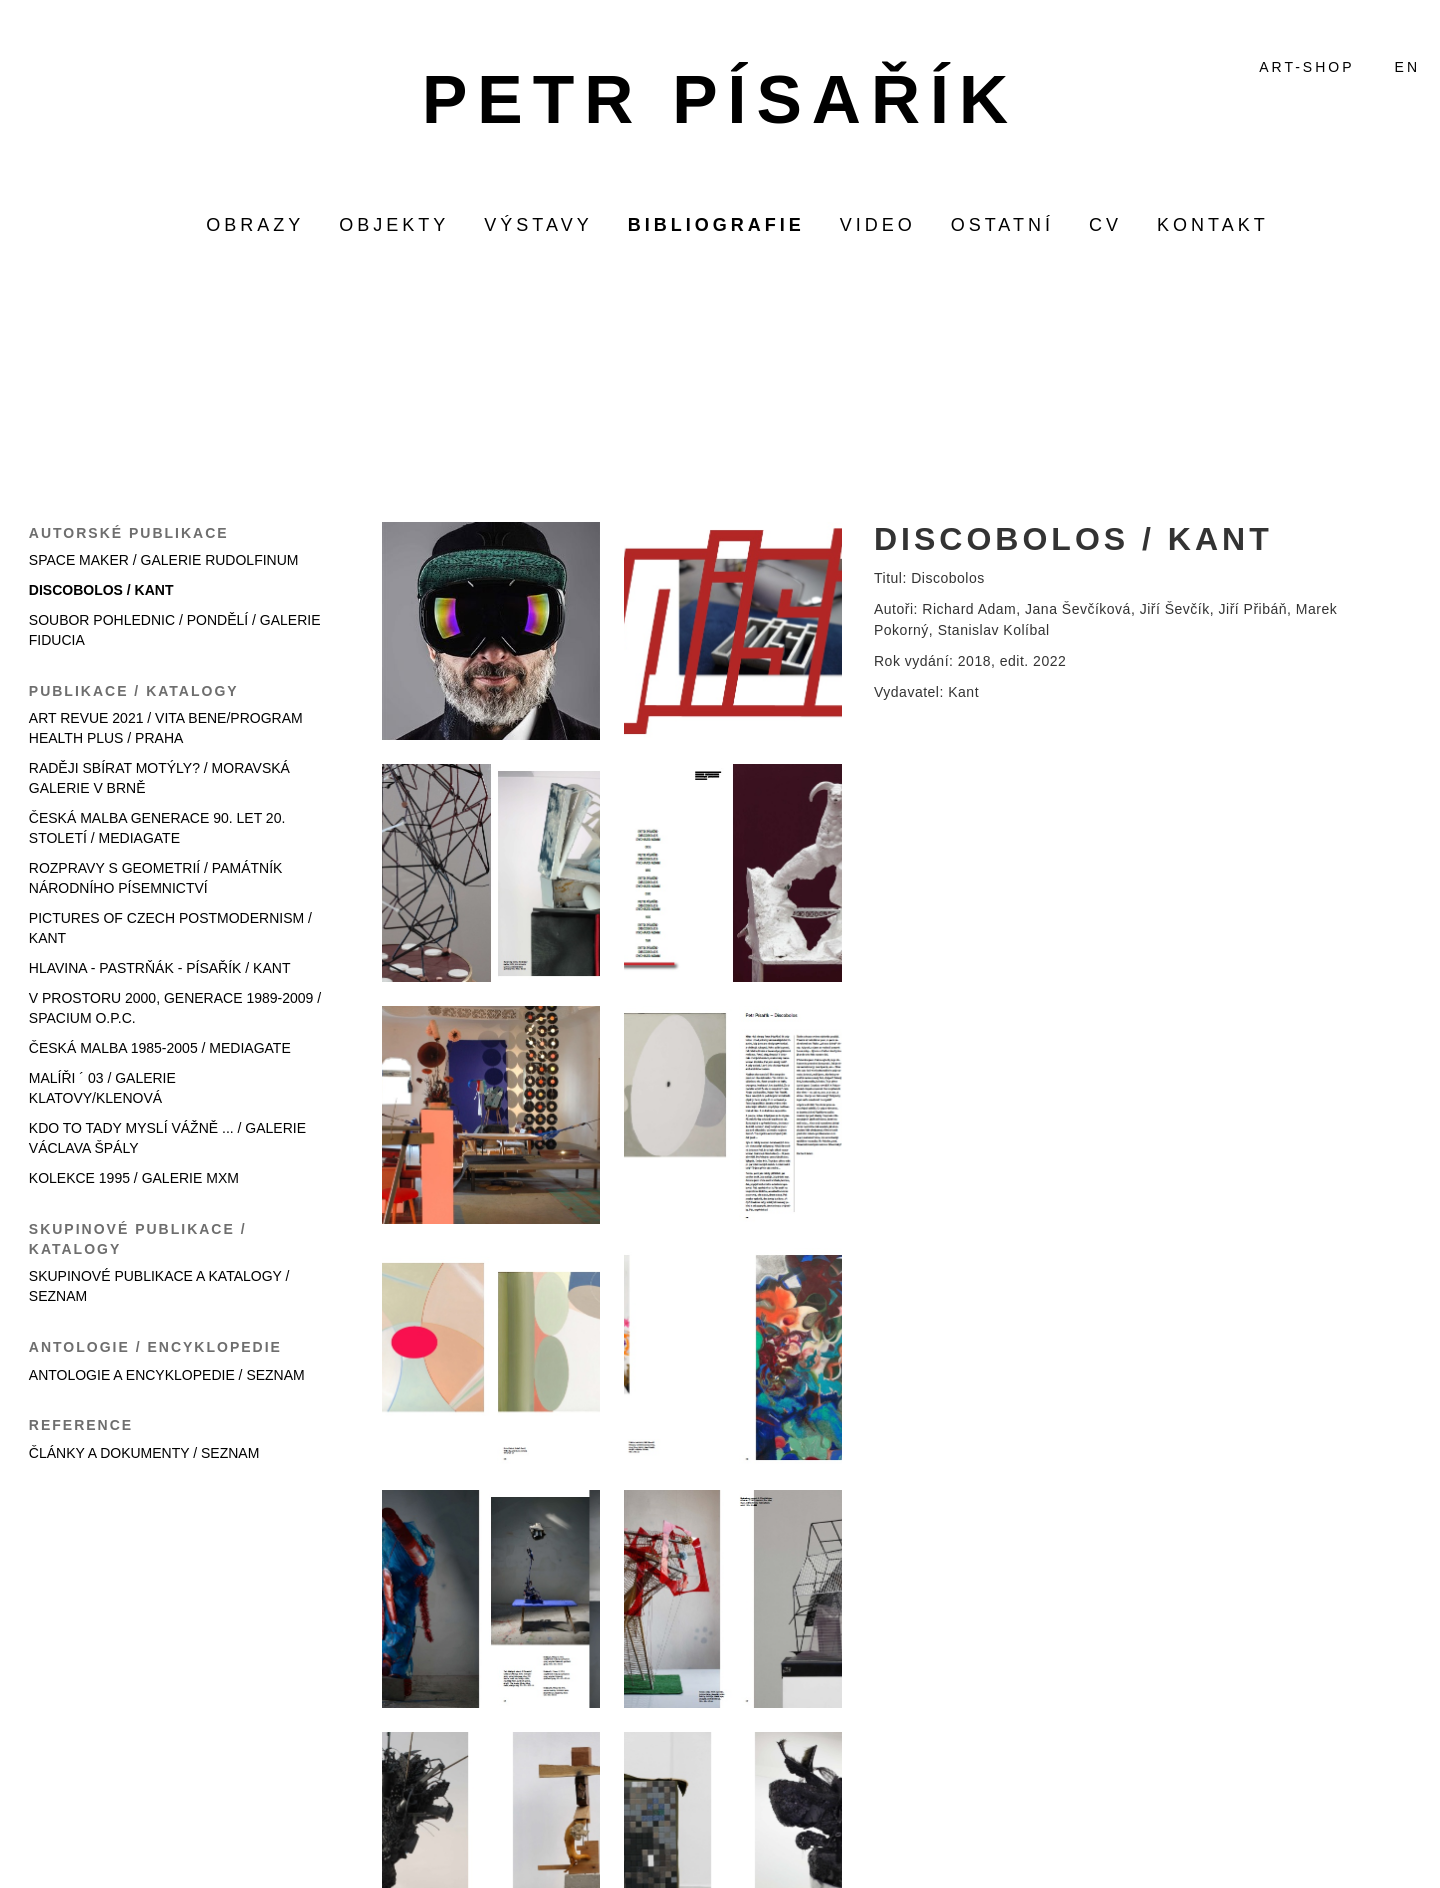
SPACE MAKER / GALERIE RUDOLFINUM (164, 560)
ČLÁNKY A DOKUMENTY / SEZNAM (144, 1453)
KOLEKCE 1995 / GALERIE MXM (134, 1178)
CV (1105, 225)
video (878, 225)
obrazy (255, 225)
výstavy (538, 225)
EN (1407, 67)
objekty (394, 225)
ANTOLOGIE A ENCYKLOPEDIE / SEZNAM (167, 1375)
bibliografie (716, 225)
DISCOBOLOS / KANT (101, 590)
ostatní (1002, 225)
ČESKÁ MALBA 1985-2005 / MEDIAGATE (160, 1048)
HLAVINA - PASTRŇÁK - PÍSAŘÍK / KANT (160, 968)
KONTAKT (1213, 225)
